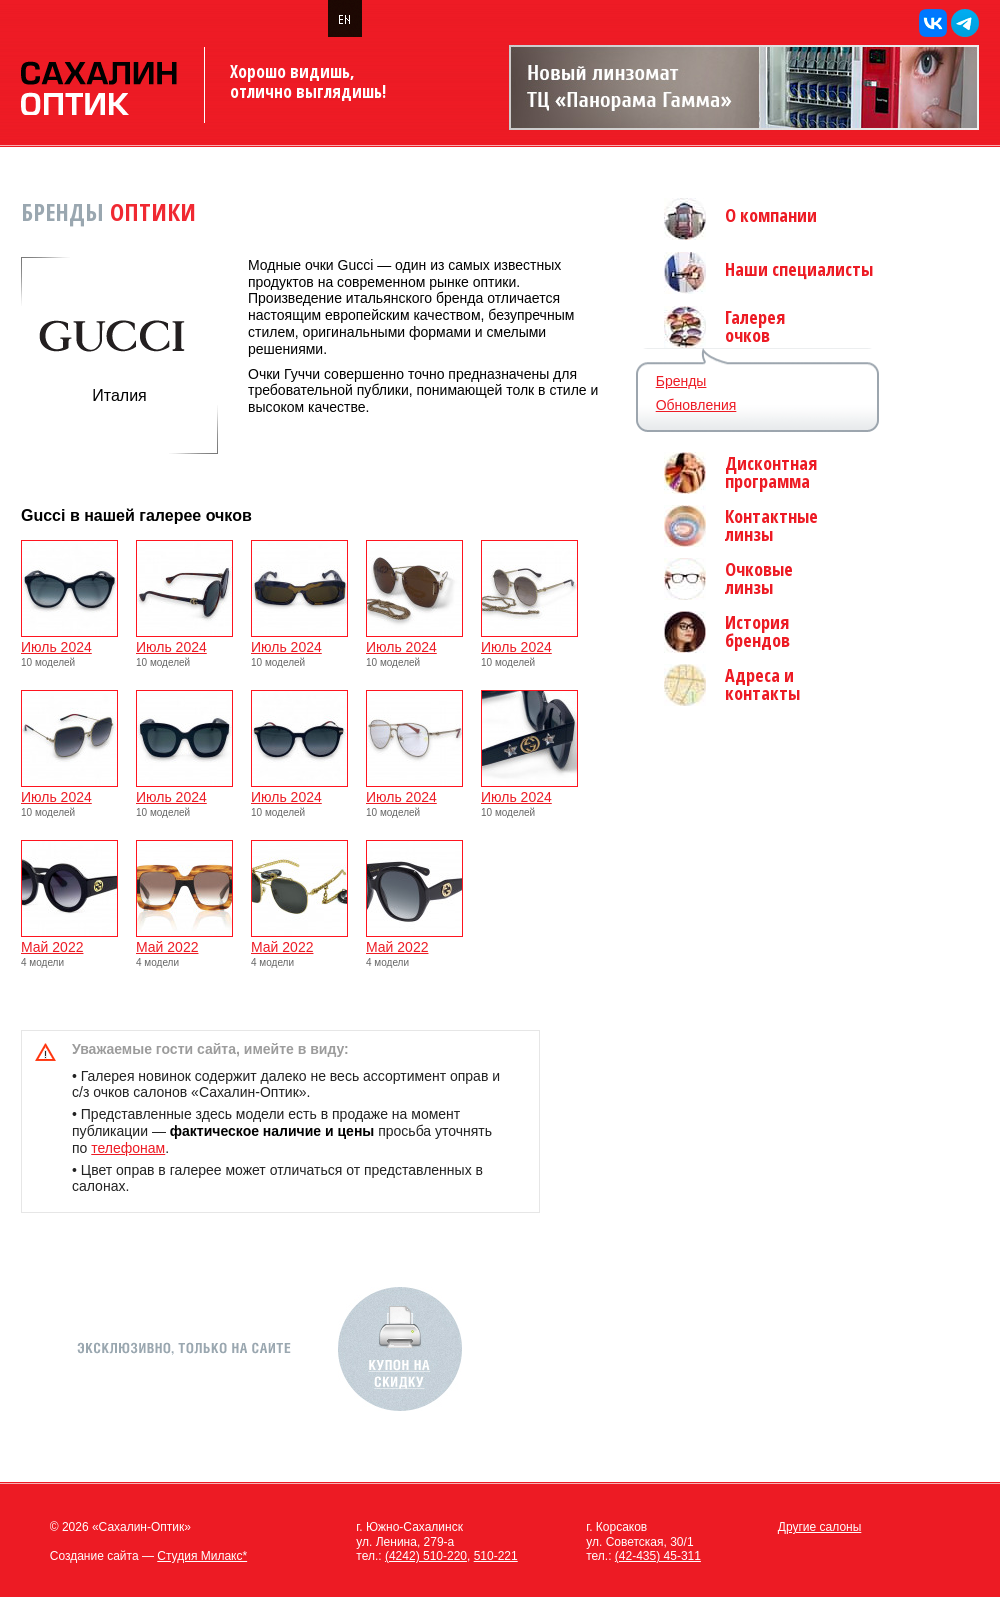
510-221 (496, 1556)
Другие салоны (820, 1527)
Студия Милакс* (202, 1556)
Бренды (681, 381)
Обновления (696, 405)
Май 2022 (69, 940)
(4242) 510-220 (426, 1556)
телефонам (128, 1148)
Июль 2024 (69, 640)
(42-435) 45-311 (658, 1556)
